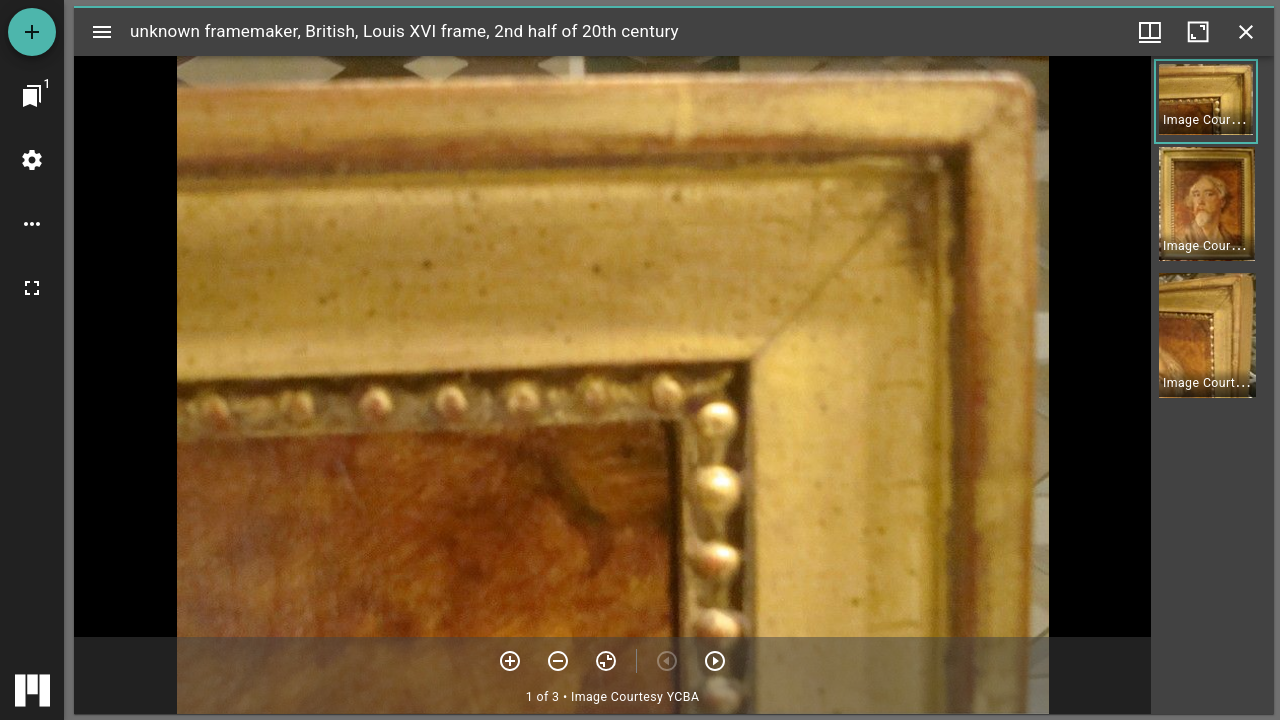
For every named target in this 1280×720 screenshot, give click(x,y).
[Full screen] (32, 288)
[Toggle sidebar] (102, 32)
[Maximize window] (1198, 32)
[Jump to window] (32, 96)
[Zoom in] (510, 661)
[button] (1206, 101)
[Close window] (1246, 32)
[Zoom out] (558, 661)
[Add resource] (32, 32)
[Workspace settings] (32, 160)
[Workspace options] (32, 224)
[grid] (1212, 385)
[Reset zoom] (606, 661)
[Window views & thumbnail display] (1150, 32)
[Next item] (715, 661)
